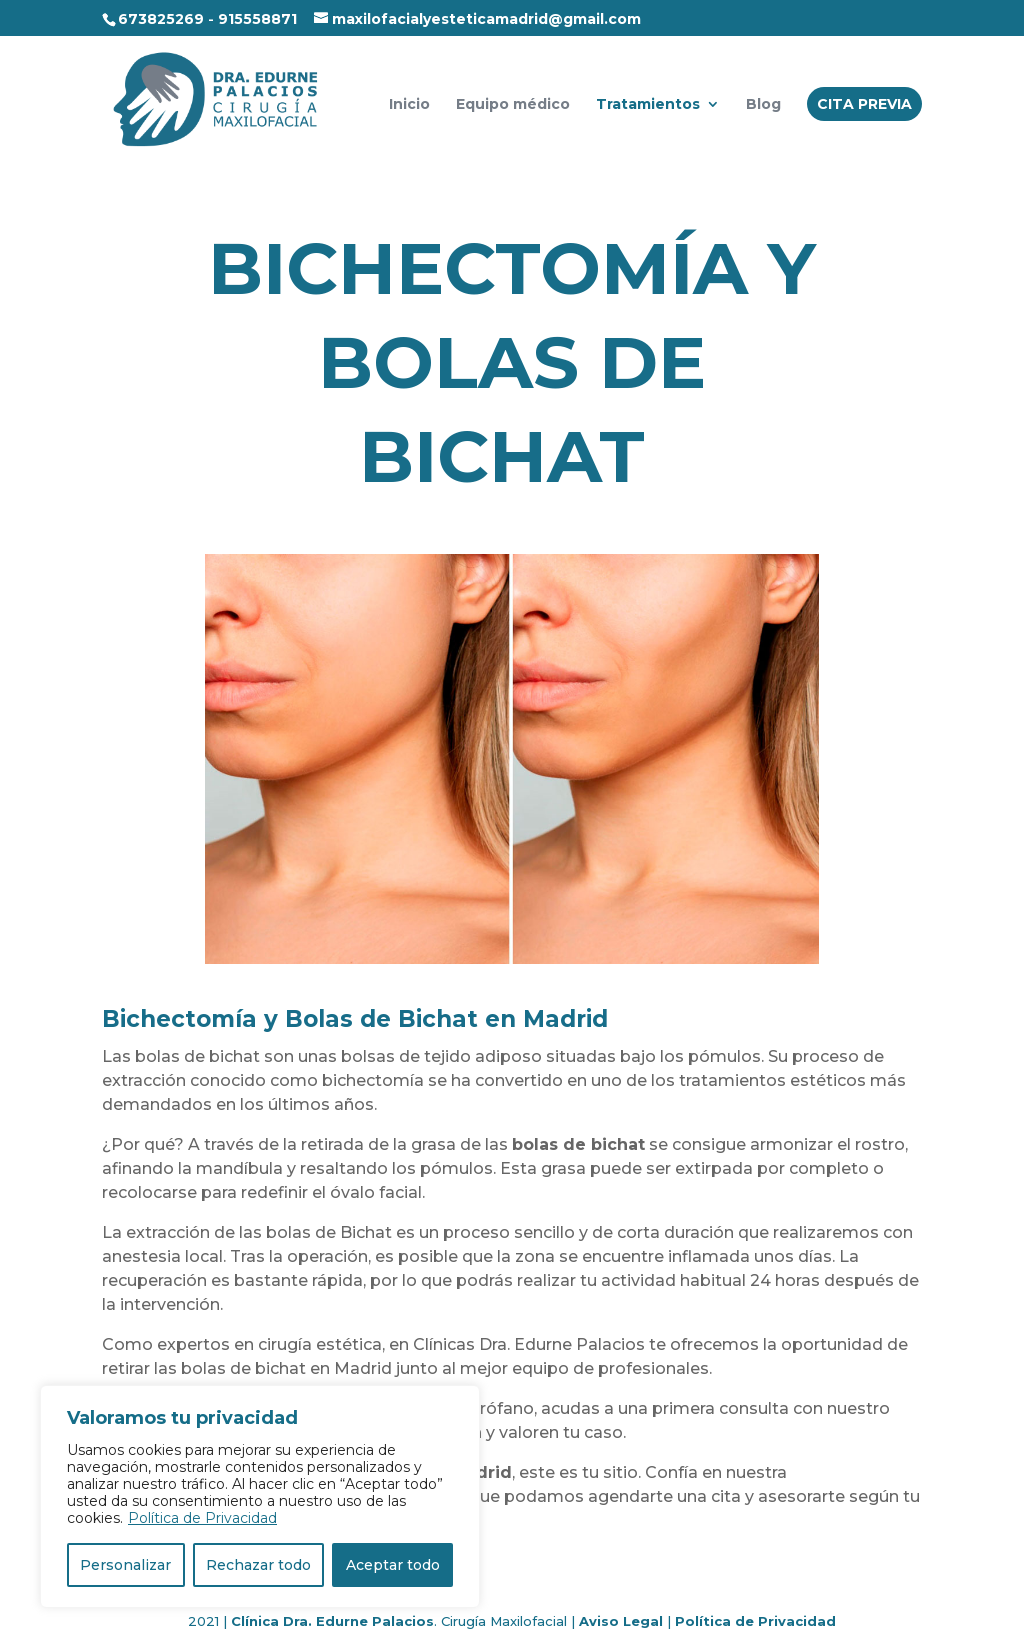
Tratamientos (648, 105)
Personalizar (125, 1565)
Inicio (409, 105)
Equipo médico (513, 105)
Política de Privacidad (202, 1518)
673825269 (161, 19)
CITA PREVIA (864, 104)
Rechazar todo (258, 1565)
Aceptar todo (393, 1565)
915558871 (257, 19)
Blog (763, 105)
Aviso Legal (621, 1621)
